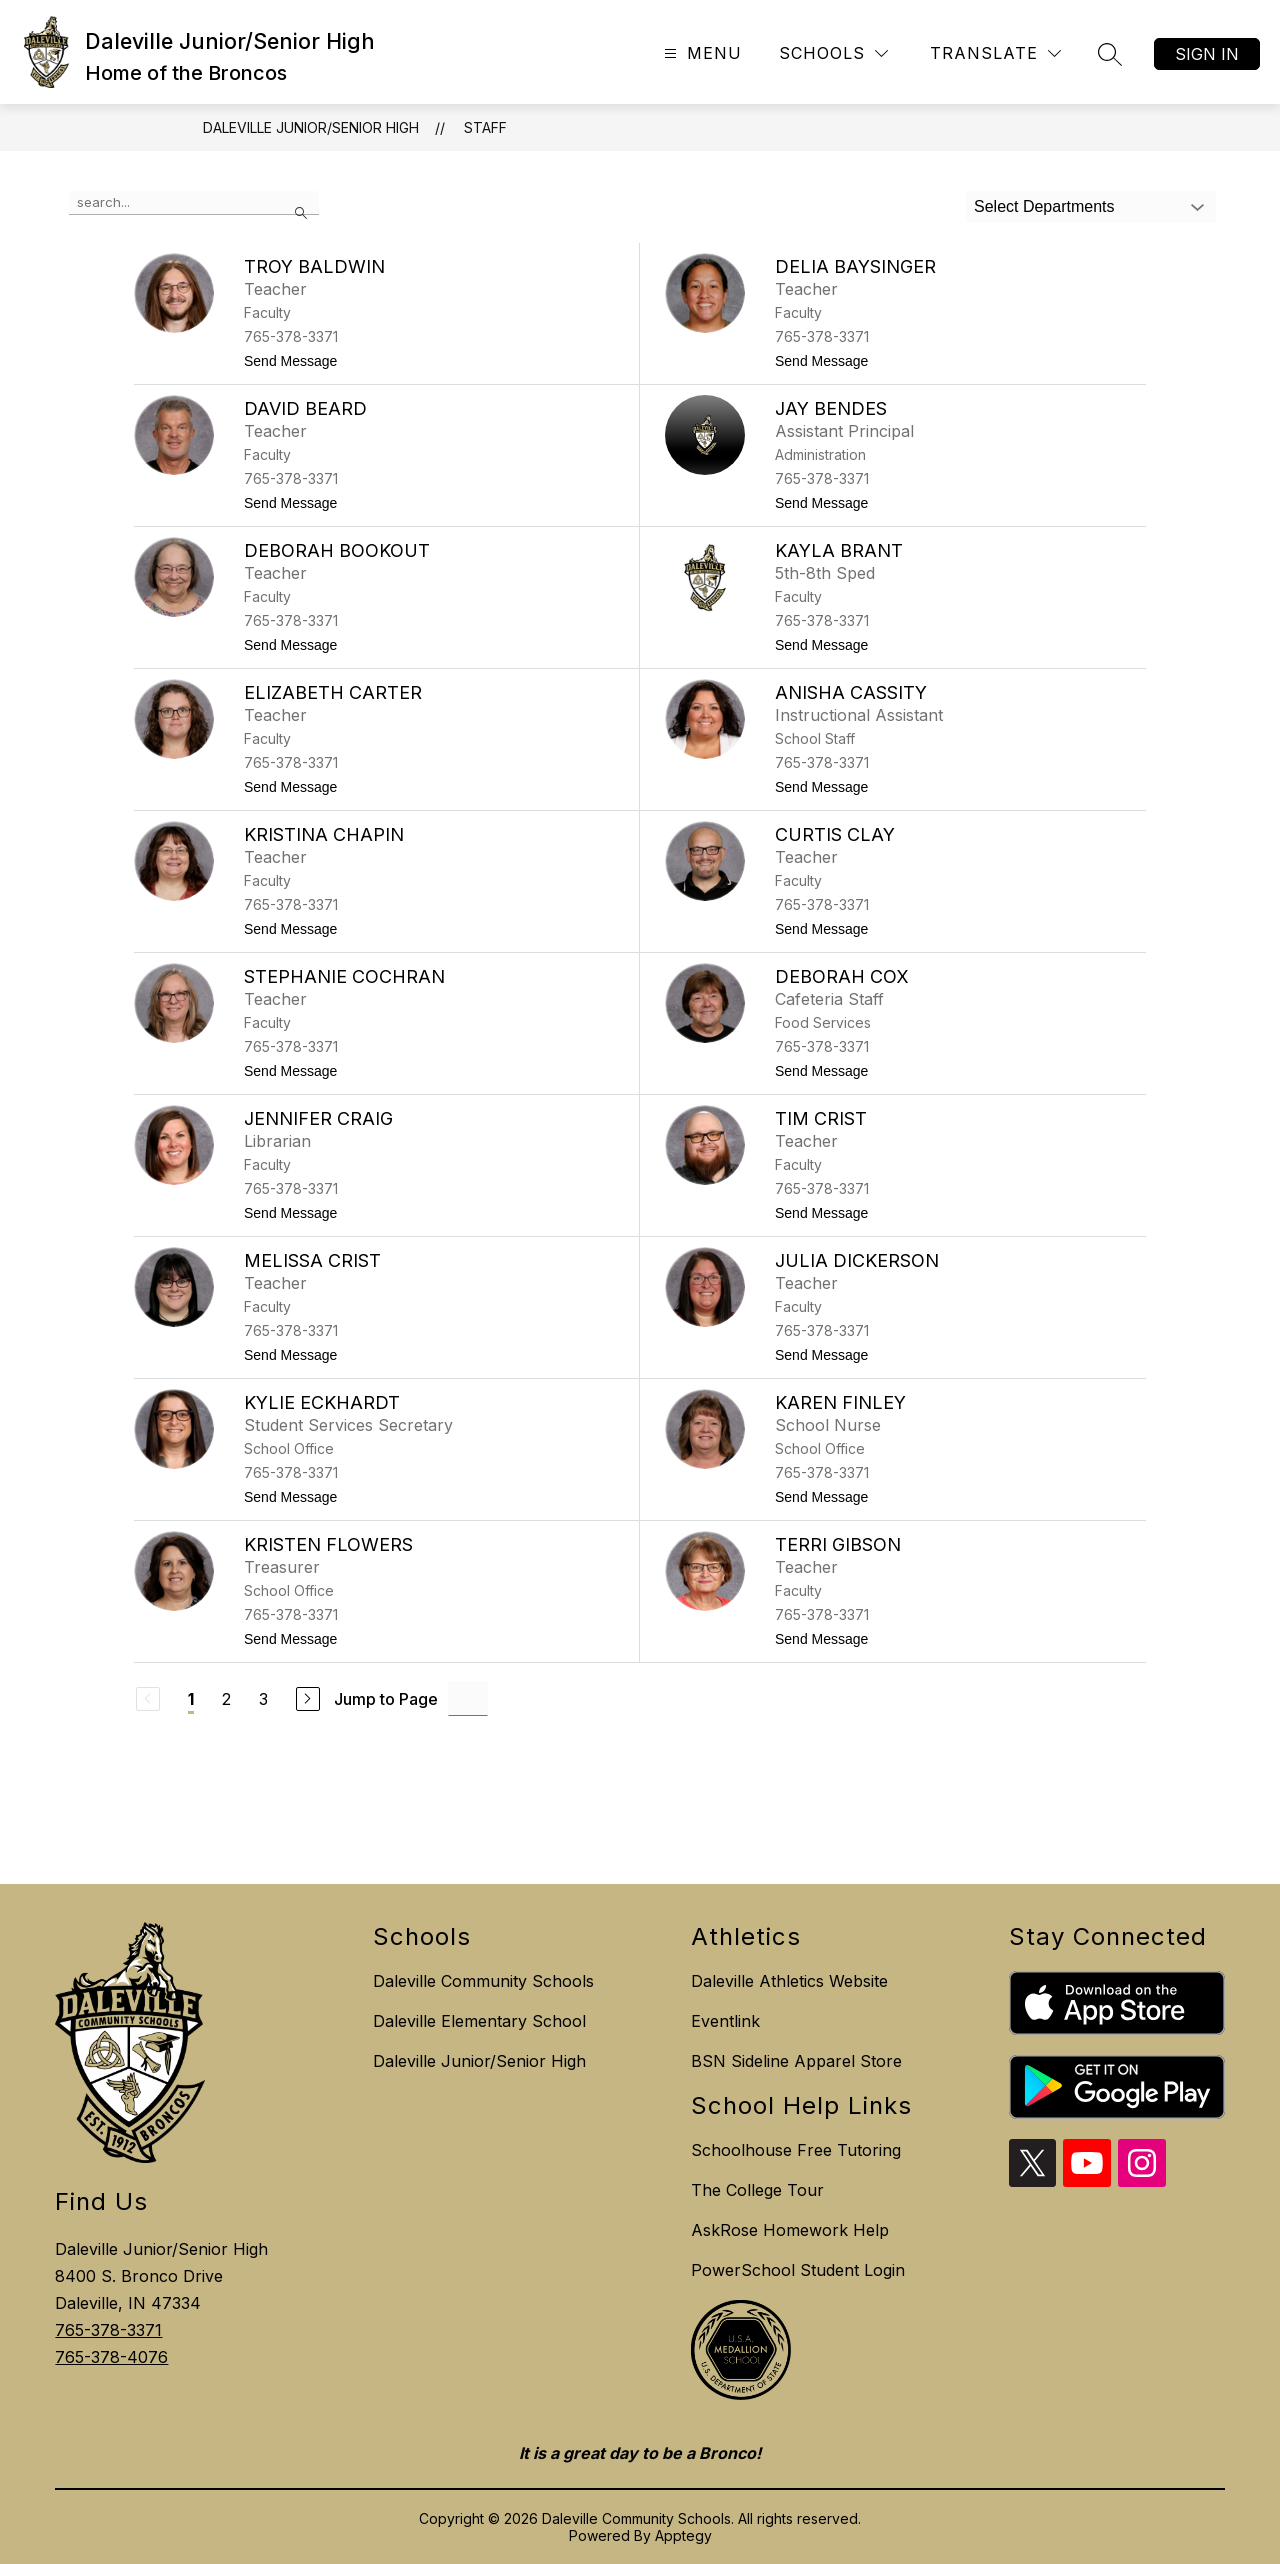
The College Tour (757, 2190)
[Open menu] (700, 53)
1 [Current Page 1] (191, 1699)
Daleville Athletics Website (789, 1981)
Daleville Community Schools (483, 1981)
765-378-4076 (111, 2357)
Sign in (1207, 54)
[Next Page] (308, 1699)
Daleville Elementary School (479, 2021)
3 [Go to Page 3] (263, 1699)
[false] (194, 203)
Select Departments (1044, 206)
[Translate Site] (995, 53)
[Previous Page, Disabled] (148, 1699)
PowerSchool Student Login (798, 2270)
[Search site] (1110, 54)
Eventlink (725, 2021)
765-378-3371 (108, 2330)
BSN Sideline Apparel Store (796, 2061)
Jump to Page (386, 1699)
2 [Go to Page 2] (226, 1699)
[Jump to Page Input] (468, 1698)
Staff (485, 127)
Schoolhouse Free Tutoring (796, 2150)
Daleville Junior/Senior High (311, 127)
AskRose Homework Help (790, 2230)
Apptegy (683, 2535)
